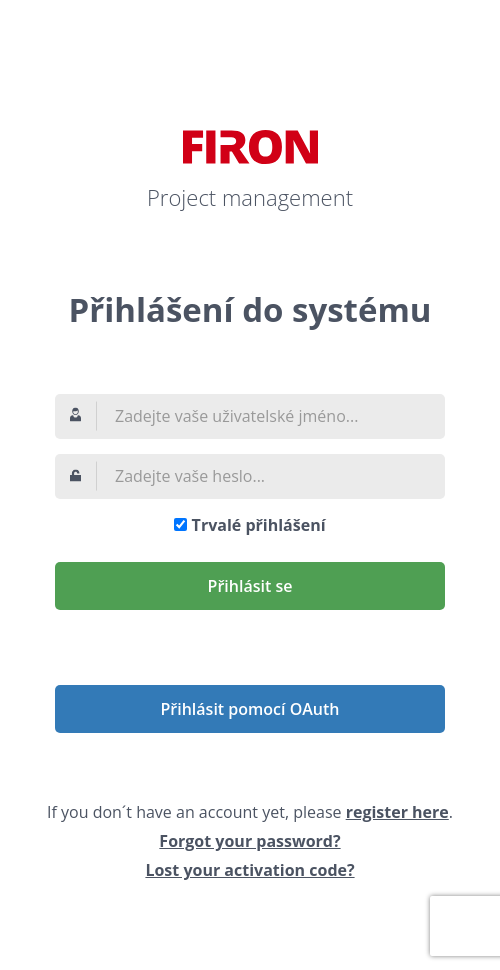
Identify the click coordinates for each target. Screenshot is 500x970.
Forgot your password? (249, 841)
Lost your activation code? (249, 870)
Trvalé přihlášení (259, 525)
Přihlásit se (250, 586)
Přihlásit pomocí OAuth (250, 709)
